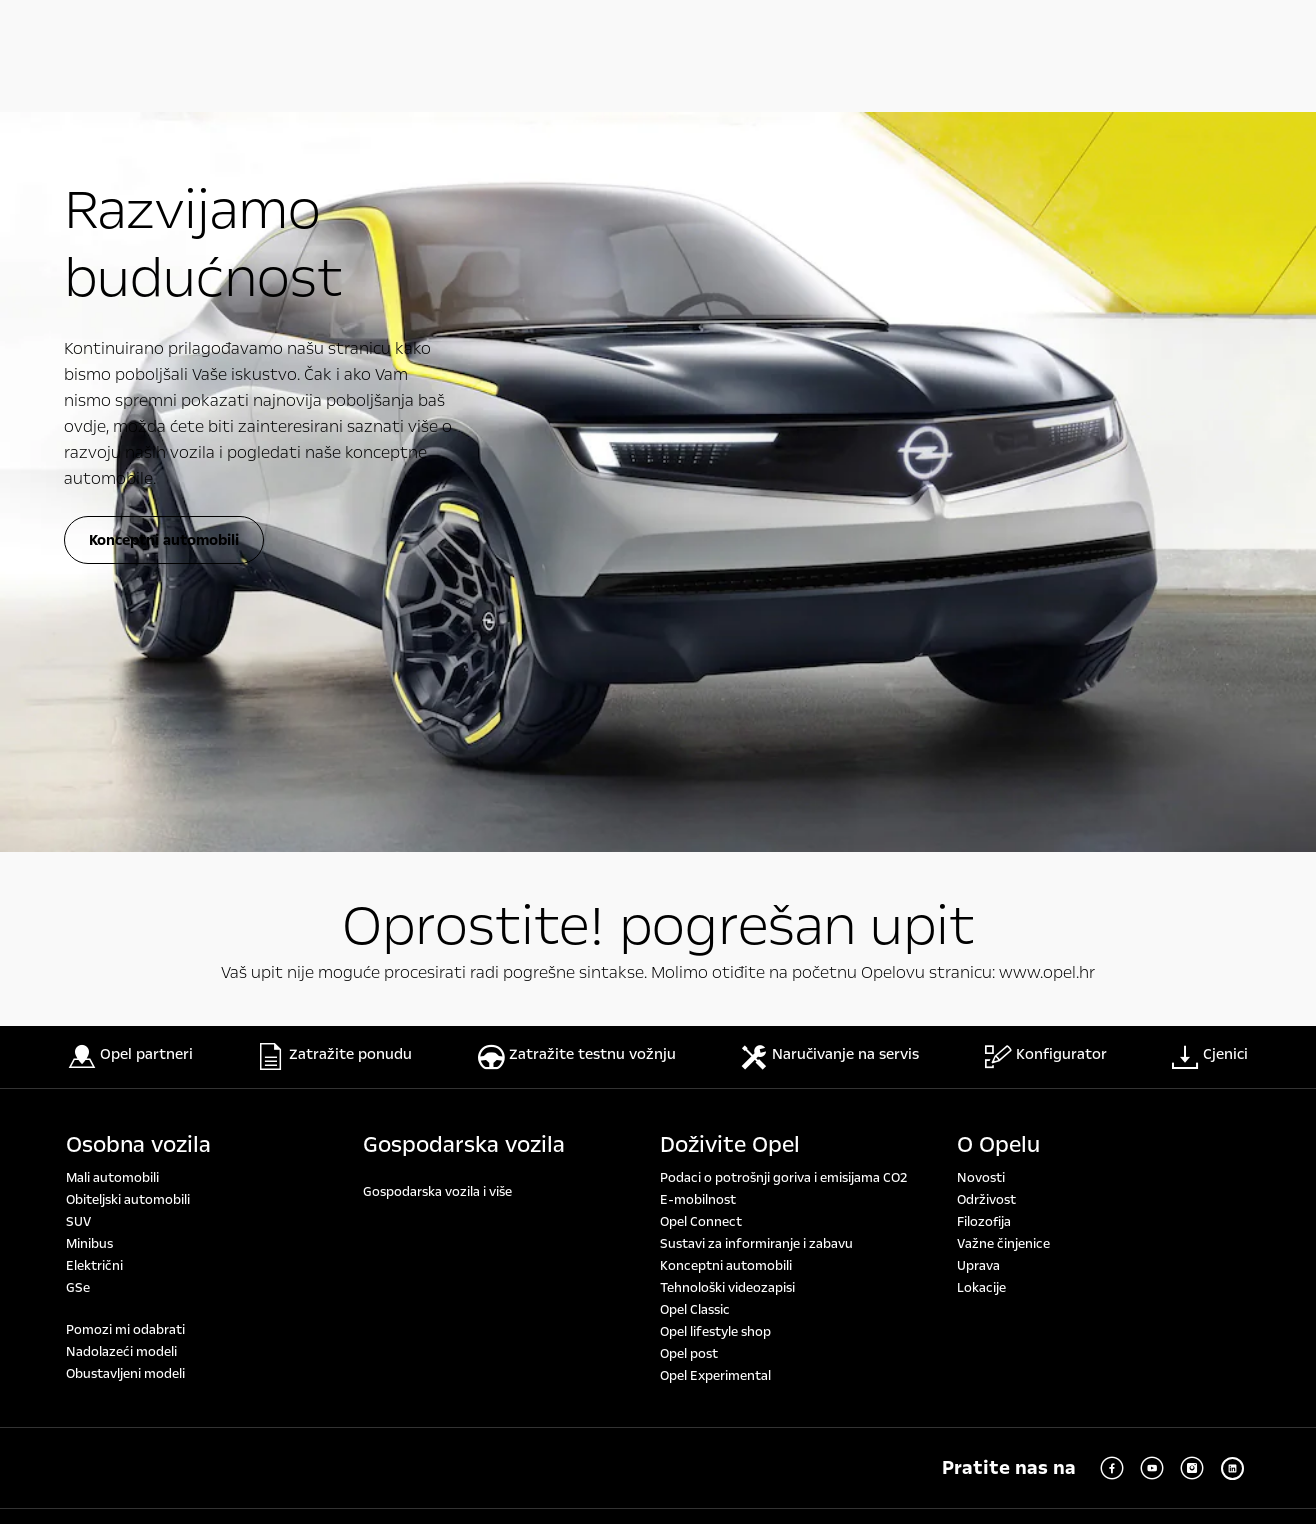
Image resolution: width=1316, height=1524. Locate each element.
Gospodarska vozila (464, 429)
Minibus (89, 528)
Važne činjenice (1003, 528)
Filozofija (984, 506)
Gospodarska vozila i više (437, 476)
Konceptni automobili (726, 550)
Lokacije (981, 572)
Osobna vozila (138, 429)
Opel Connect (701, 506)
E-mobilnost (698, 484)
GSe (78, 572)
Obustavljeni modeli (125, 658)
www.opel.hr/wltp (330, 1163)
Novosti (981, 462)
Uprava (978, 550)
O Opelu (998, 429)
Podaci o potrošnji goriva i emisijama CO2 (783, 462)
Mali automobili (112, 462)
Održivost (986, 484)
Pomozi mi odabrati (125, 614)
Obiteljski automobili (128, 484)
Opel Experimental (715, 660)
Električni (94, 550)
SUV (78, 506)
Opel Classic (695, 594)
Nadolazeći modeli (121, 636)
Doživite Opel (730, 429)
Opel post (689, 638)
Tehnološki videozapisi (727, 572)
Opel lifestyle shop (715, 616)
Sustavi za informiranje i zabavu (756, 528)
